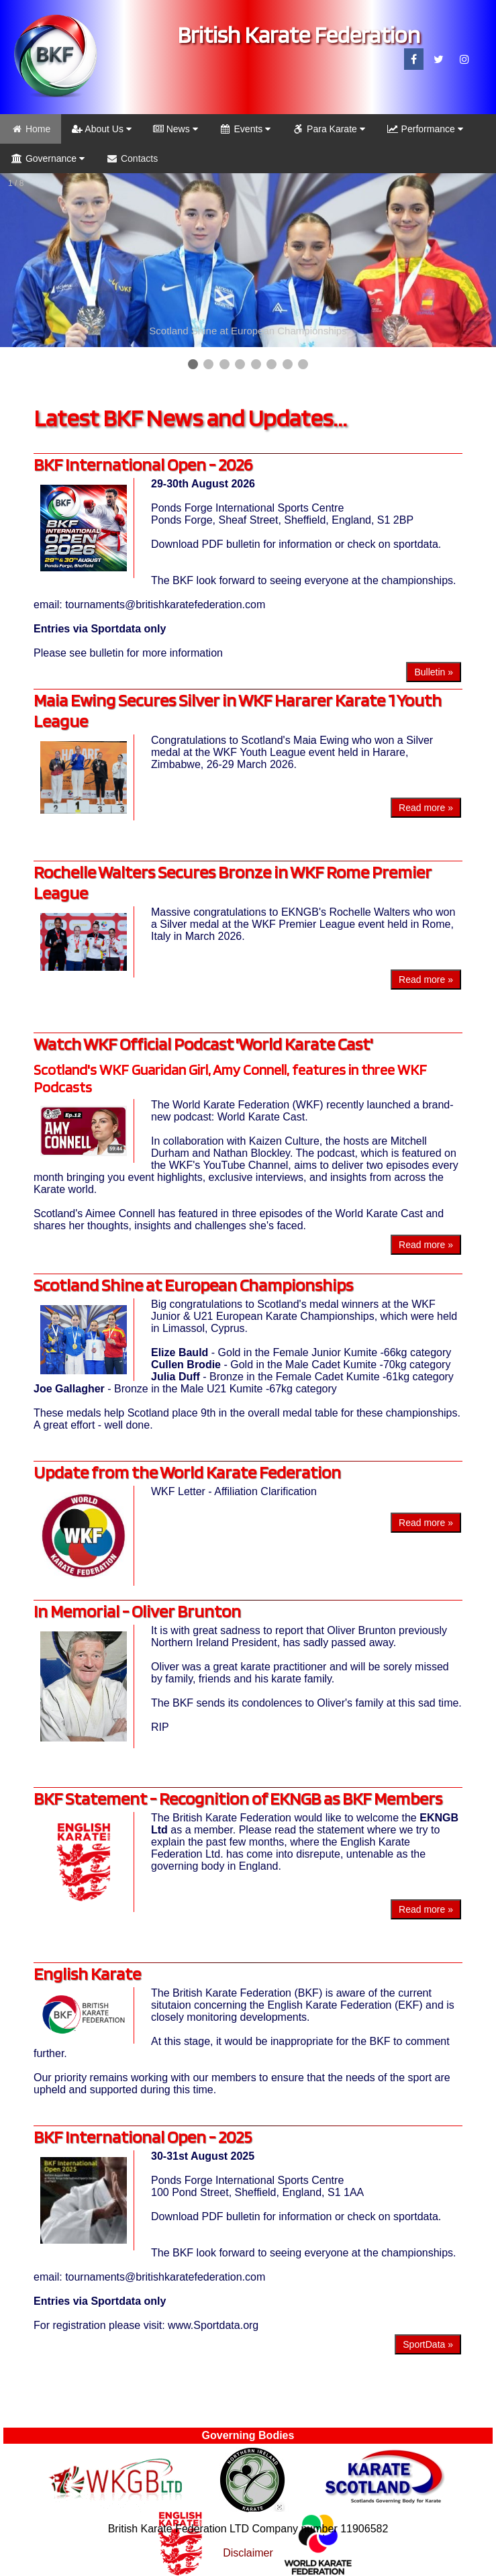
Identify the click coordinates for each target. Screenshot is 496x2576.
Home (30, 129)
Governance (48, 158)
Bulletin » (433, 672)
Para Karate (328, 129)
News (175, 129)
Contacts (132, 158)
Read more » (426, 807)
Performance (425, 129)
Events (245, 129)
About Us (102, 129)
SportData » (428, 2344)
